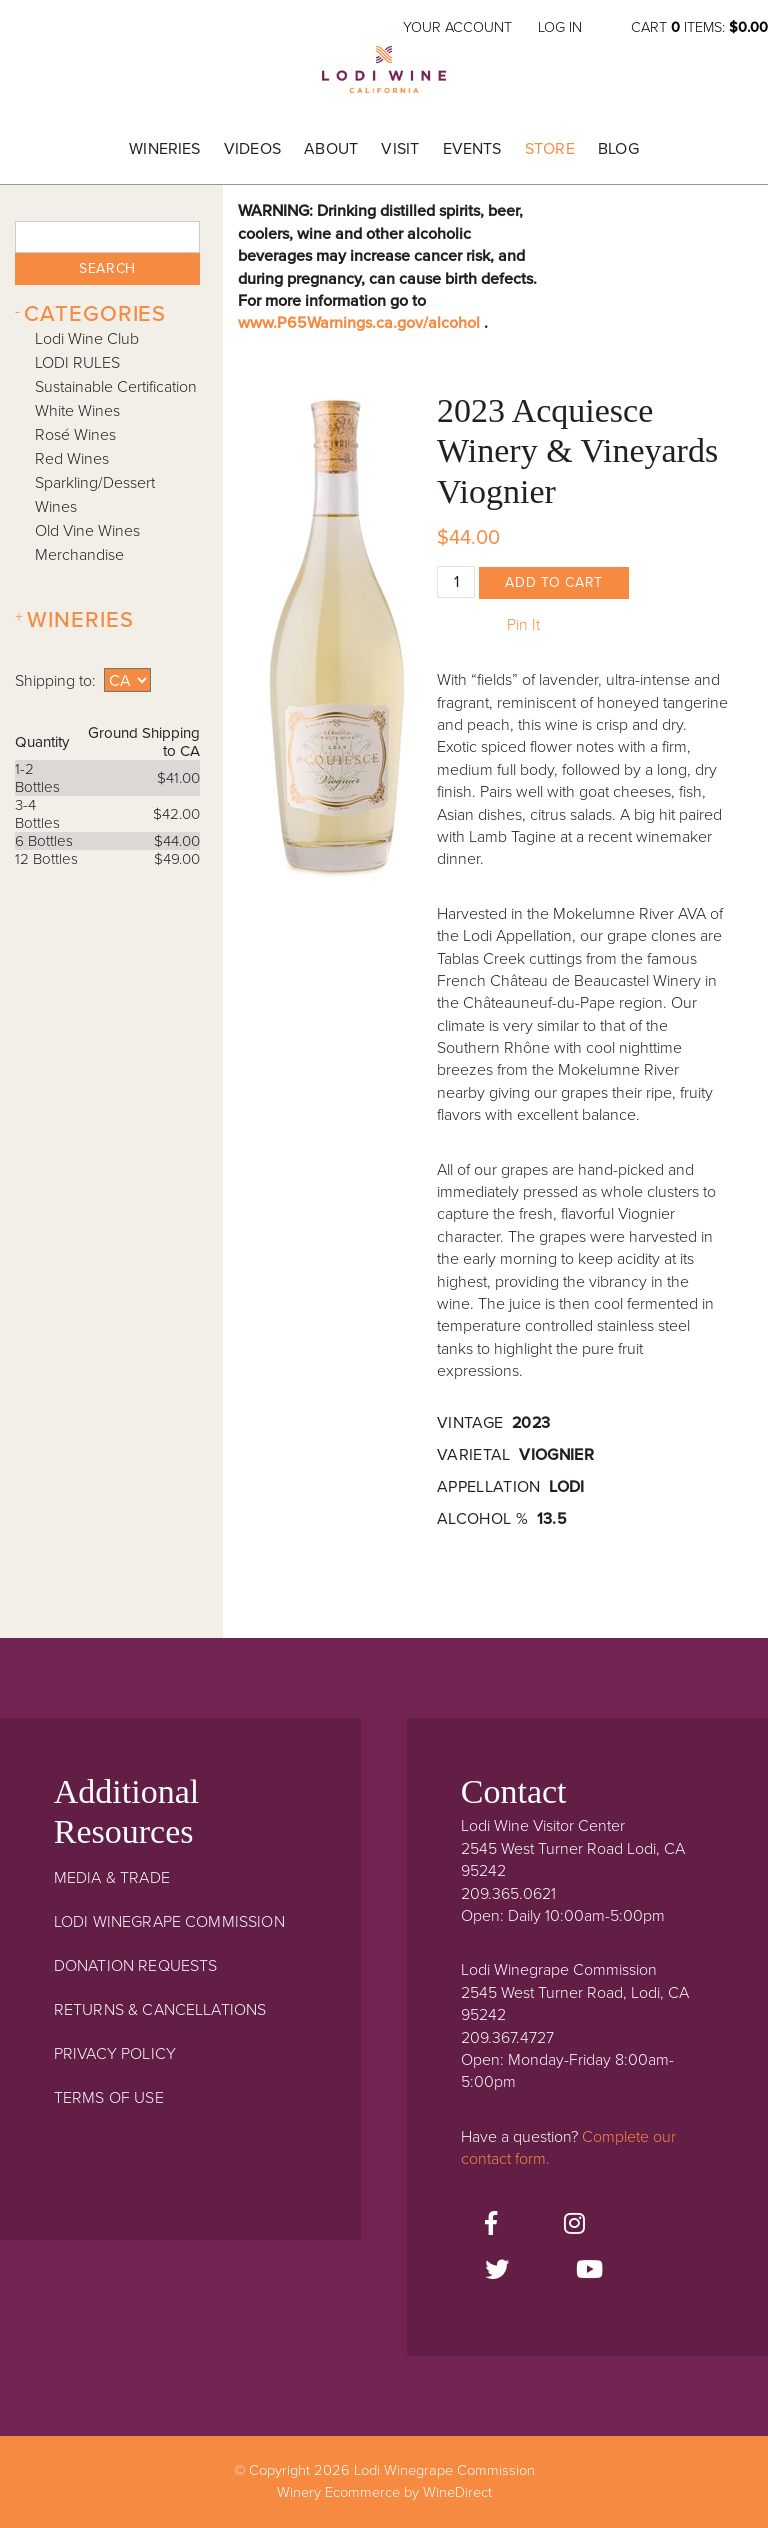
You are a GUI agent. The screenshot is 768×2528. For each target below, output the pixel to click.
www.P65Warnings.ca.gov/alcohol (361, 323)
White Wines (77, 411)
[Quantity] (456, 582)
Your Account (457, 27)
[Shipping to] (127, 680)
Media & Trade (112, 1878)
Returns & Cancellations (160, 2010)
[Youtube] (589, 2271)
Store (550, 149)
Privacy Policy (115, 2054)
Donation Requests (136, 1966)
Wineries (164, 149)
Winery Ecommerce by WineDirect (384, 2492)
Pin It (523, 625)
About (331, 149)
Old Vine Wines (87, 531)
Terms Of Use (109, 2098)
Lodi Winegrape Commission (384, 76)
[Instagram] (574, 2225)
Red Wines (72, 459)
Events (472, 149)
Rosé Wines (75, 435)
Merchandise (79, 555)
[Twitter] (497, 2271)
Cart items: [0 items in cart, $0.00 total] (699, 27)
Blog (618, 149)
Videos (252, 149)
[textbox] (107, 237)
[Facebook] (491, 2225)
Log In (560, 27)
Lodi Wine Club (87, 339)
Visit (400, 149)
